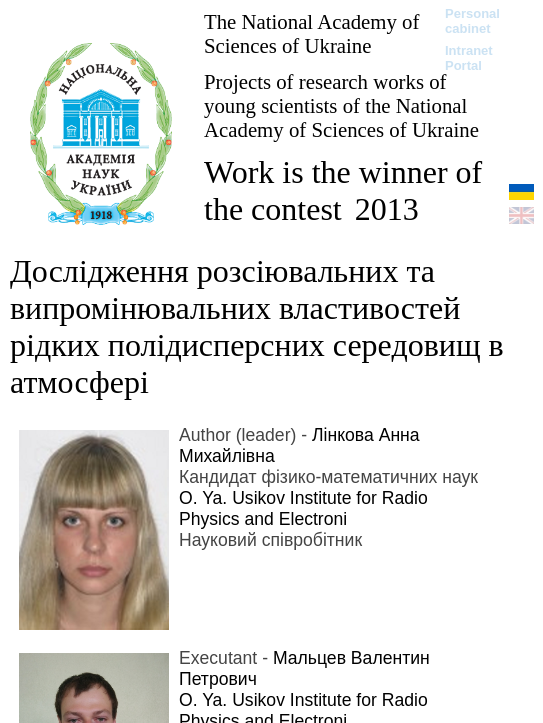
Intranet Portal (469, 58)
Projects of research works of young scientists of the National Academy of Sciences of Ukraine (341, 105)
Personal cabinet (472, 21)
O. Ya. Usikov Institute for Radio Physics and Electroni (303, 508)
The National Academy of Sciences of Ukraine (311, 33)
